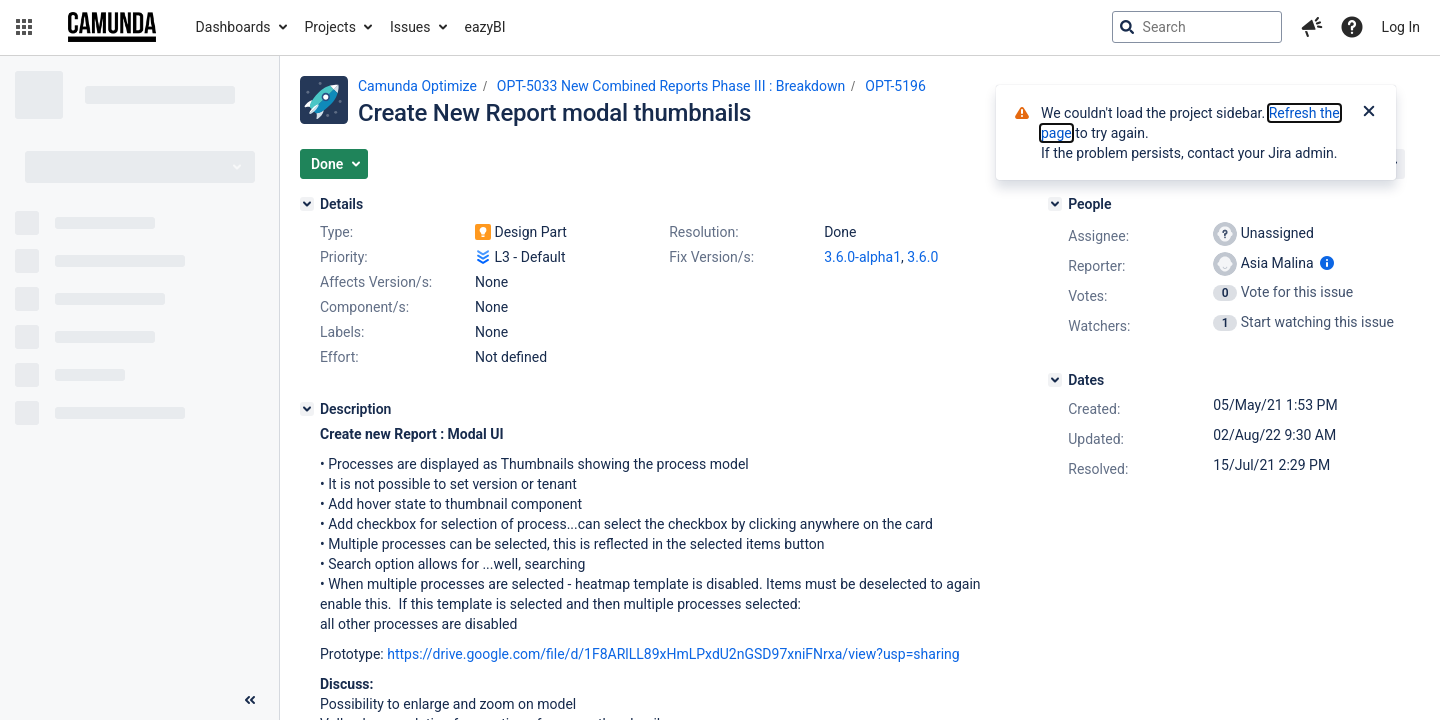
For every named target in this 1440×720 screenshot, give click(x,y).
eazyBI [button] (485, 27)
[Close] (1369, 113)
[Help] (1352, 27)
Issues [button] (410, 27)
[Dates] (1055, 380)
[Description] (307, 409)
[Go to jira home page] (112, 27)
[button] (24, 27)
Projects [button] (330, 27)
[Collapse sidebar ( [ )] (250, 700)
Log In (1401, 27)
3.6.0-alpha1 (862, 257)
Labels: (342, 332)
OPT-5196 (895, 86)
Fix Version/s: (711, 257)
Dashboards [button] (233, 27)
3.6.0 (922, 257)
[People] (1055, 204)
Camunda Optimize (417, 86)
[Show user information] (1327, 263)
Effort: (339, 357)
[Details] (307, 204)
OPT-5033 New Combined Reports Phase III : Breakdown (671, 86)
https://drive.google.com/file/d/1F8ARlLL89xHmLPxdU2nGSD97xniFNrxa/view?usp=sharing (673, 654)
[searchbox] (1197, 27)
